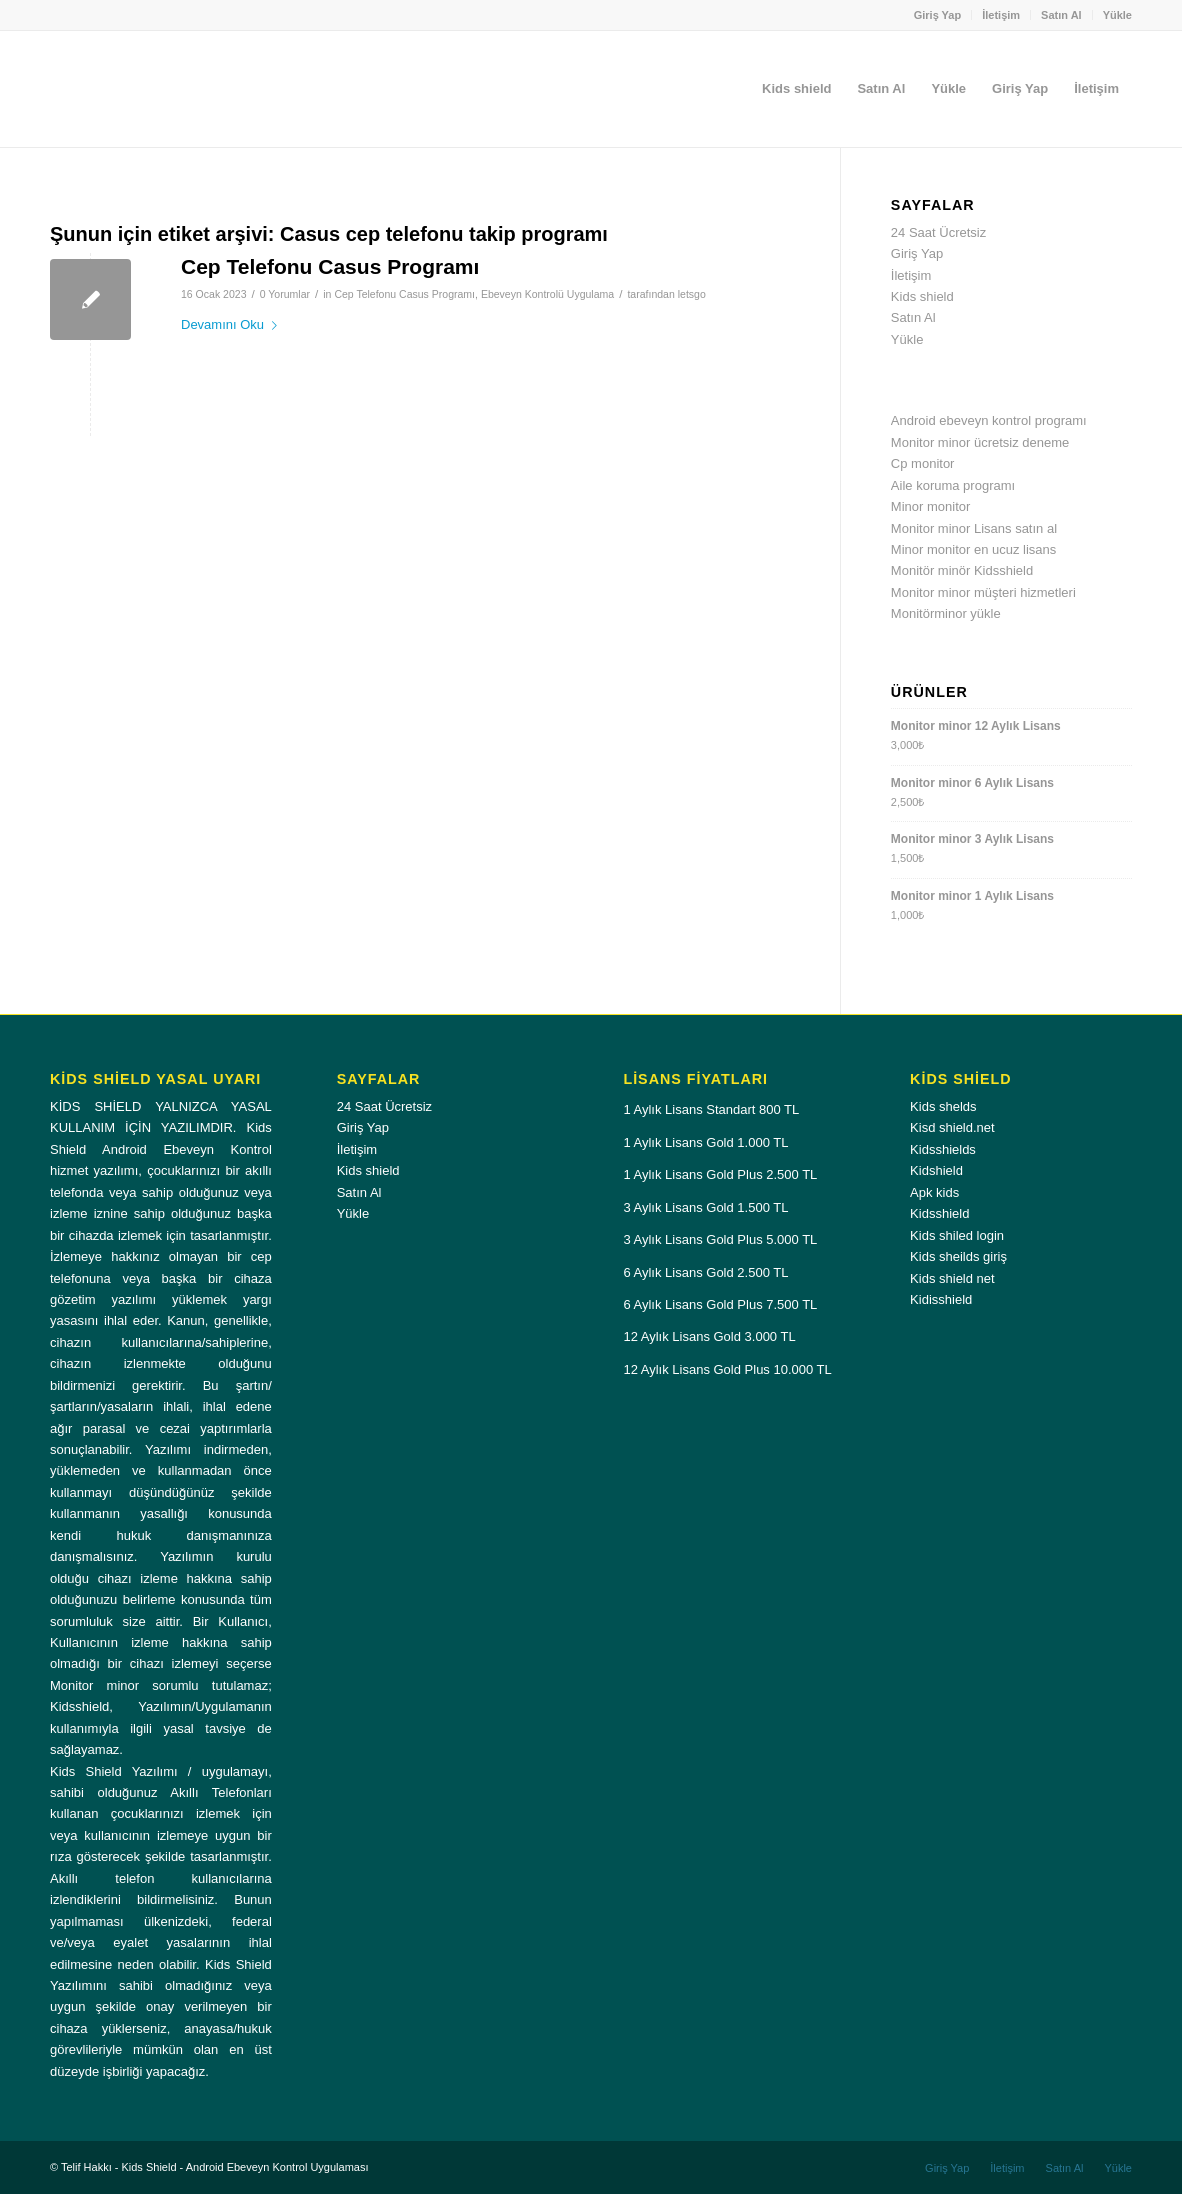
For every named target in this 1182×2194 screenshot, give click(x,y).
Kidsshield (939, 1213)
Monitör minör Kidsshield (962, 570)
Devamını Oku (233, 324)
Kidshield (936, 1170)
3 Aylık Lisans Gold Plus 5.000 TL (720, 1239)
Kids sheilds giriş (958, 1256)
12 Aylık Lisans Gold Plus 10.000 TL (727, 1369)
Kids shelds (943, 1106)
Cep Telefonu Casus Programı (330, 266)
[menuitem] (938, 15)
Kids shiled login (957, 1235)
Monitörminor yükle (946, 613)
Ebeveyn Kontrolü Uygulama (547, 294)
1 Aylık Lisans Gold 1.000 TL (705, 1142)
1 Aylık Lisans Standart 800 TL (711, 1109)
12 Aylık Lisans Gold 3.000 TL (709, 1336)
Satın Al (1061, 15)
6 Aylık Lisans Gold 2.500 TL (705, 1272)
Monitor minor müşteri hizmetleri (983, 592)
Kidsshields (943, 1149)
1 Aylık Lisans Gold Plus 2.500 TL (720, 1174)
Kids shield (922, 296)
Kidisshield (941, 1299)
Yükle (1117, 15)
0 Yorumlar (285, 294)
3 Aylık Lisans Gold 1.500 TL (705, 1207)
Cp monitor (923, 463)
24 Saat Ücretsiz (938, 232)
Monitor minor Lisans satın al (974, 528)
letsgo (692, 294)
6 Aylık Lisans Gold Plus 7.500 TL (720, 1304)
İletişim (1001, 15)
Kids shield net (952, 1278)
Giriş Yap (938, 15)
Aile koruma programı (953, 485)
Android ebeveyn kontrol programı (989, 420)
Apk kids (934, 1192)
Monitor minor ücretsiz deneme (980, 442)
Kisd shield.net (952, 1127)
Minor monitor (930, 506)
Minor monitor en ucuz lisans (973, 549)
